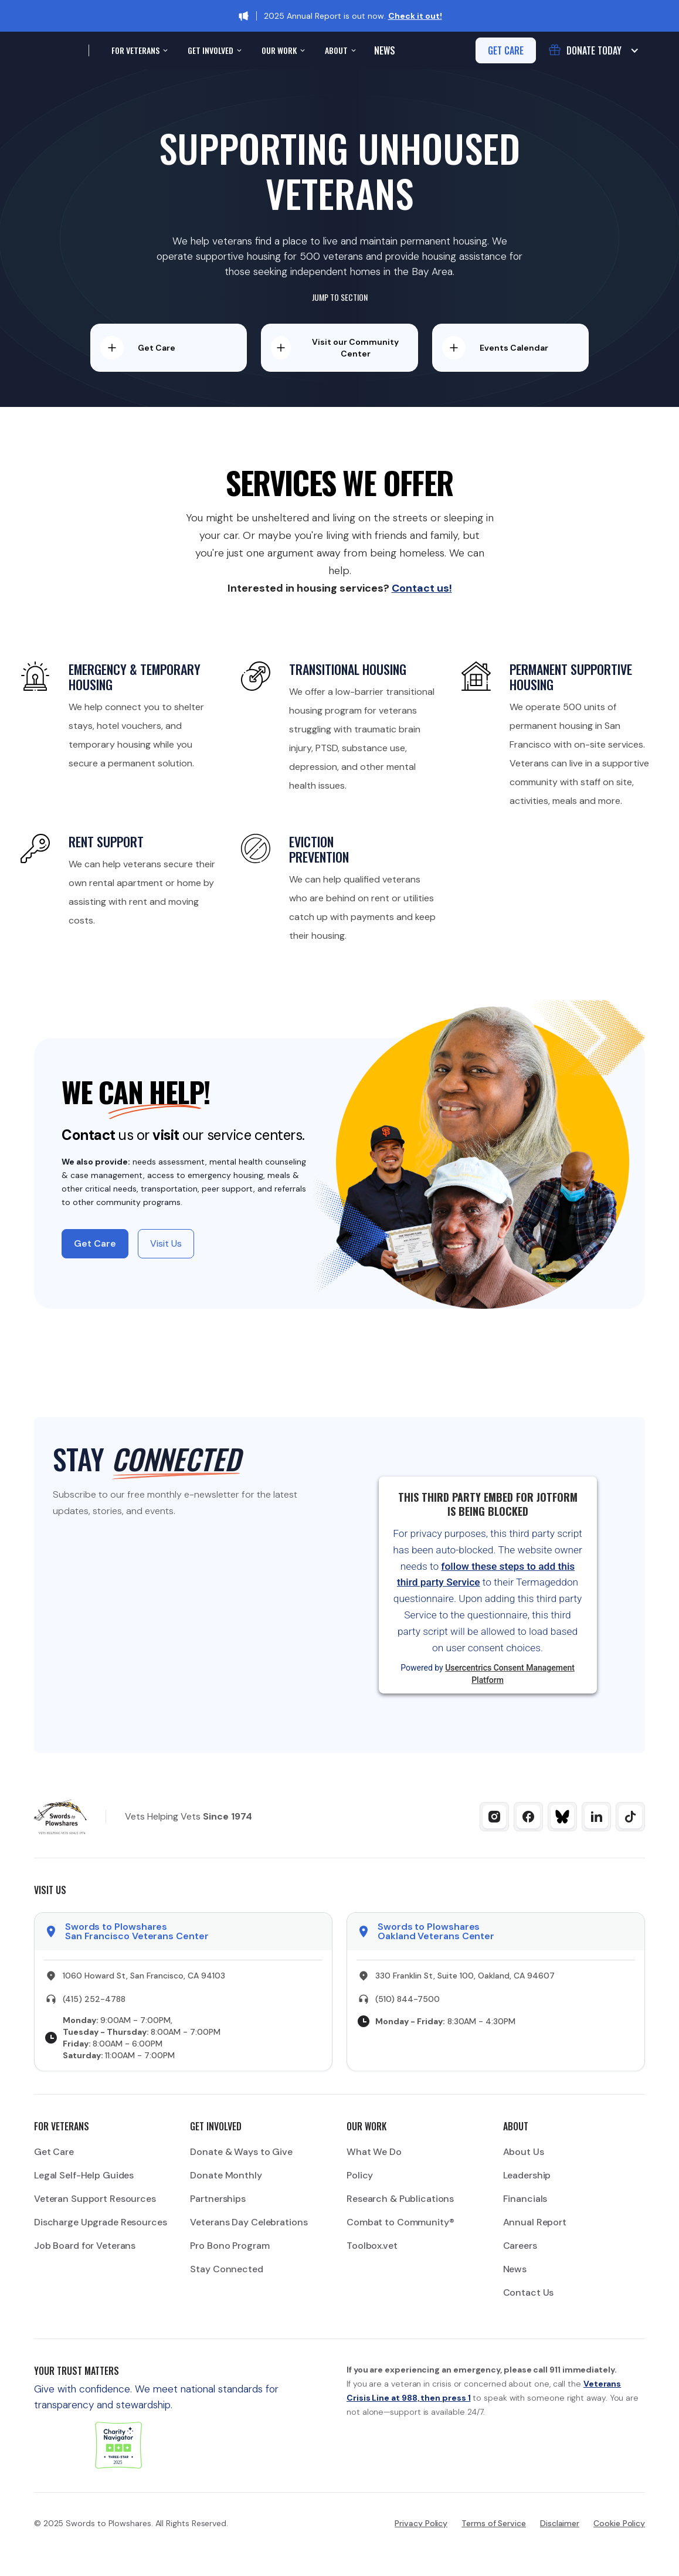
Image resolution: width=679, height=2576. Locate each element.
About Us (523, 2152)
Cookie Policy (619, 2523)
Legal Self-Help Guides (84, 2175)
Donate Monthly (226, 2175)
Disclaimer (559, 2523)
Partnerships (218, 2199)
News (384, 50)
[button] (138, 50)
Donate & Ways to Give (241, 2152)
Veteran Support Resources (95, 2199)
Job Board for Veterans (84, 2245)
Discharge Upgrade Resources (100, 2222)
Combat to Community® (400, 2222)
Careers (520, 2245)
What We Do (374, 2152)
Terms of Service (493, 2523)
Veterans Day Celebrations (248, 2222)
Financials (525, 2199)
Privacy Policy (421, 2523)
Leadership (527, 2175)
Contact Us (528, 2292)
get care (506, 50)
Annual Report (534, 2222)
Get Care (54, 2152)
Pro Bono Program (229, 2245)
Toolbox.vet (372, 2245)
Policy (360, 2175)
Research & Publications (400, 2199)
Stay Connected (226, 2269)
